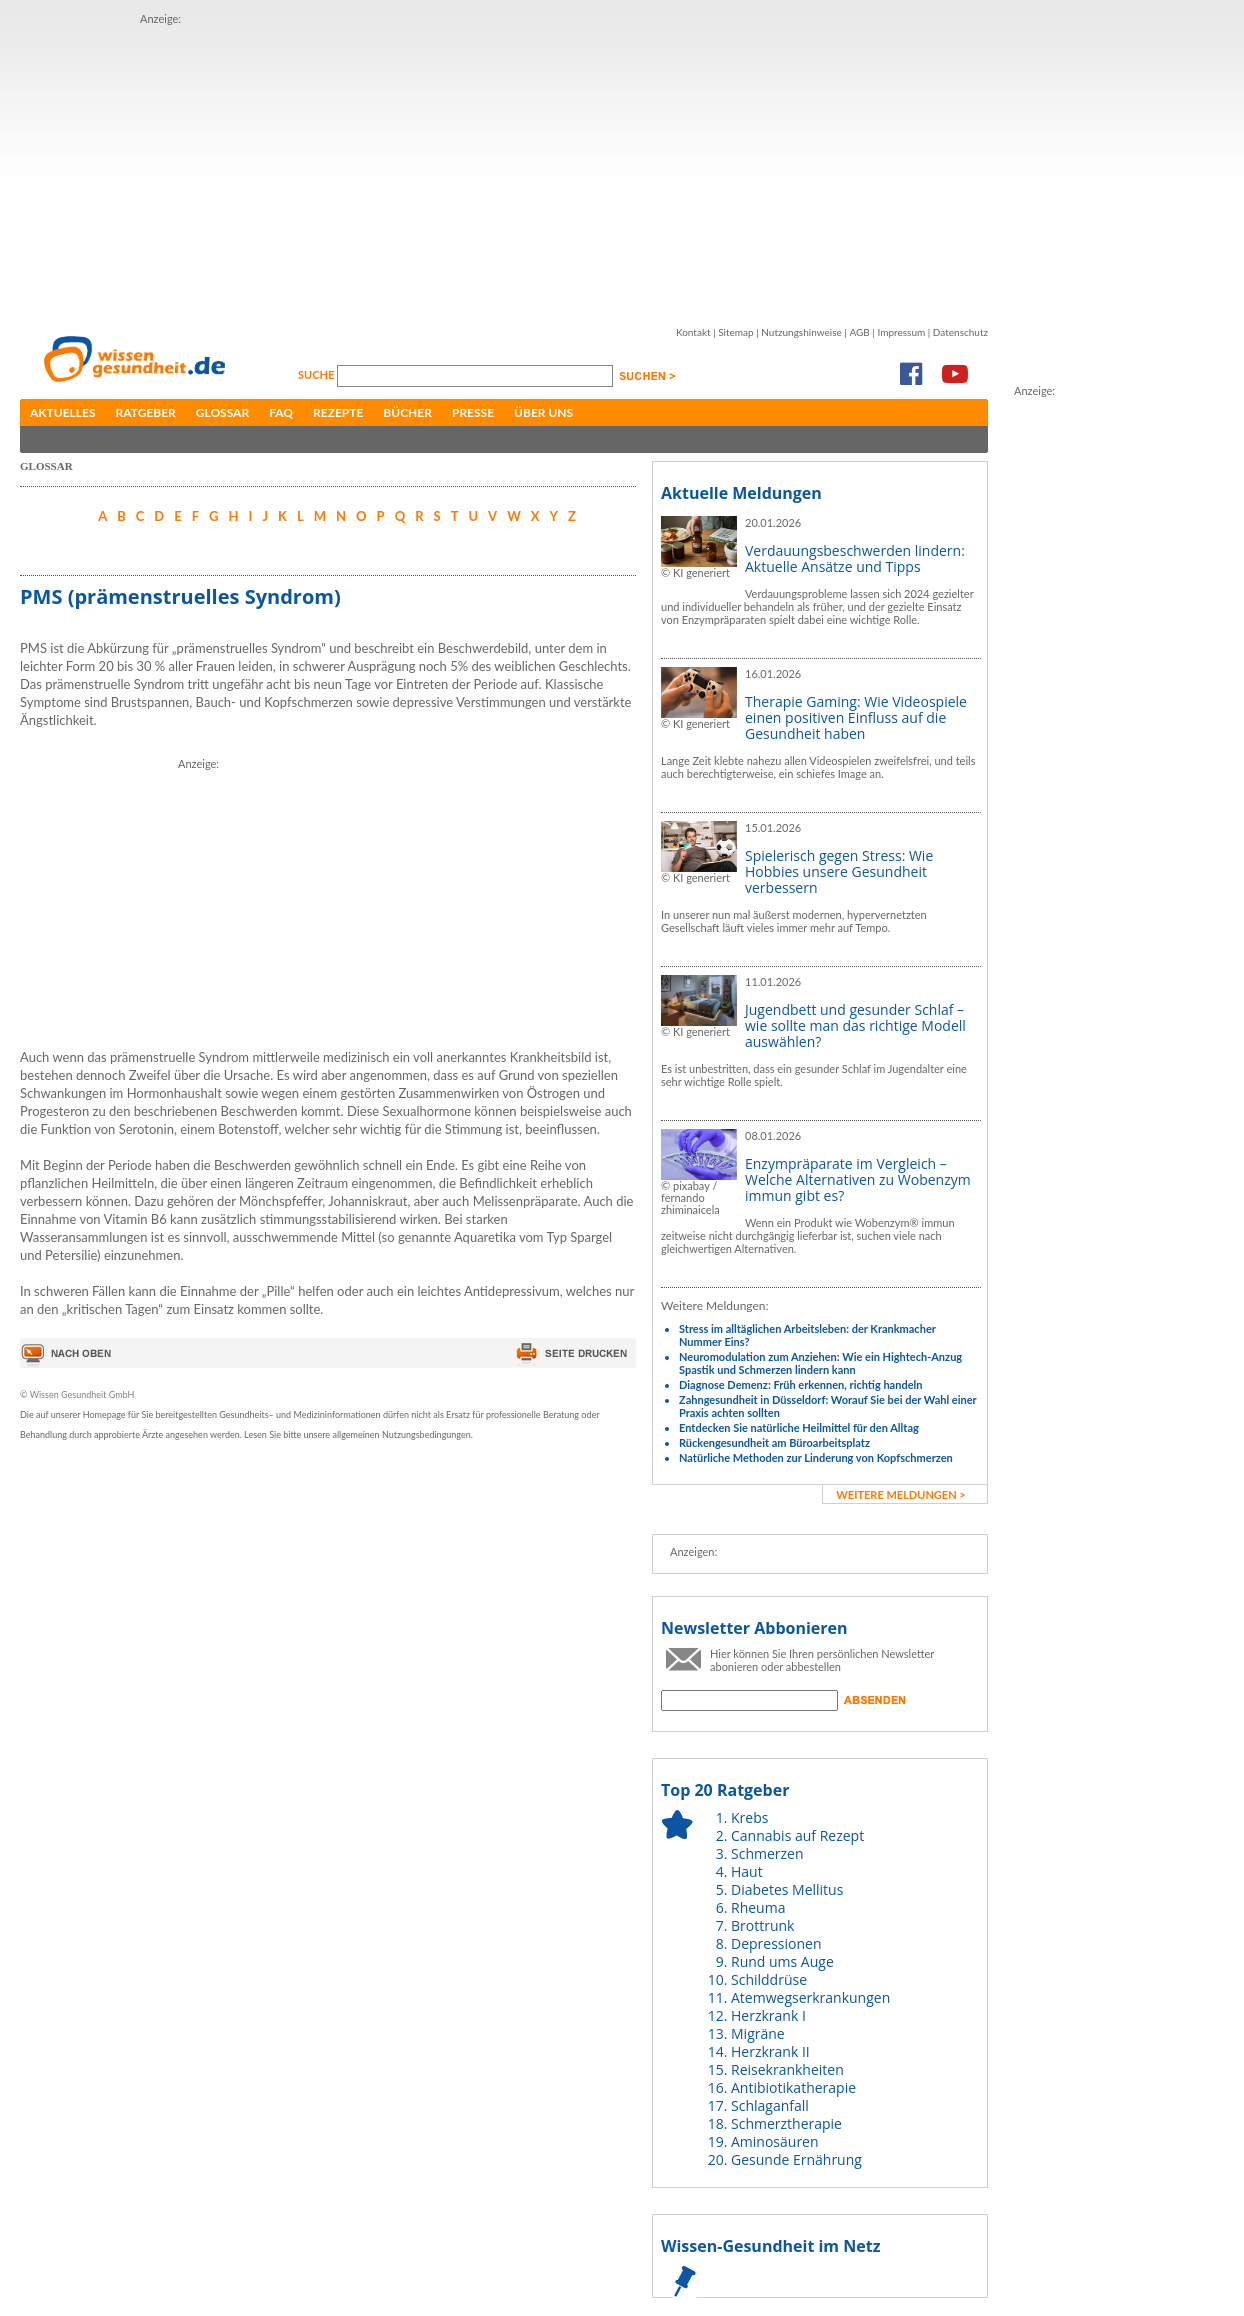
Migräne (758, 2033)
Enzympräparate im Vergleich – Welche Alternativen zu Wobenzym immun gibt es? (858, 1179)
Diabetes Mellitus (787, 1889)
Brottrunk (762, 1925)
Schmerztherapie (786, 2123)
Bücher (407, 412)
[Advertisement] (454, 168)
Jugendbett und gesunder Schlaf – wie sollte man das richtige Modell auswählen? (855, 1025)
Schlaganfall (770, 2105)
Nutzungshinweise (801, 332)
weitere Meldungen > (900, 1494)
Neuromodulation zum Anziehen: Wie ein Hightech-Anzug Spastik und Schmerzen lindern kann (820, 1363)
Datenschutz (960, 332)
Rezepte (338, 412)
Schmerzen (767, 1853)
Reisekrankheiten (787, 2069)
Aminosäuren (775, 2141)
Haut (747, 1871)
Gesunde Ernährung (796, 2159)
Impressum (901, 332)
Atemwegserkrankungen (810, 1997)
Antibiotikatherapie (793, 2087)
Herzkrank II (770, 2051)
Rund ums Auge (782, 1961)
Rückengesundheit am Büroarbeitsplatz (774, 1442)
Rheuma (758, 1907)
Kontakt (693, 332)
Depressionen (776, 1943)
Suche (317, 374)
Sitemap (735, 332)
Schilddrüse (769, 1979)
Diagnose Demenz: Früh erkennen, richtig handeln (800, 1384)
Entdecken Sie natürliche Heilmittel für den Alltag (799, 1427)
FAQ (281, 412)
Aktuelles (63, 412)
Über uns (543, 412)
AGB (859, 332)
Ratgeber (146, 412)
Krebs (749, 1817)
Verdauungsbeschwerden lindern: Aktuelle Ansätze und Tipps (855, 558)
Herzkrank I (768, 2015)
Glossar (222, 412)
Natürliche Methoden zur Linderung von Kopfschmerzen (816, 1457)
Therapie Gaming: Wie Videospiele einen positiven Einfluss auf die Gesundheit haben (856, 717)
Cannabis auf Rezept (797, 1835)
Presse (473, 412)
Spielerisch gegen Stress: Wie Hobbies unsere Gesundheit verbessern (839, 871)
